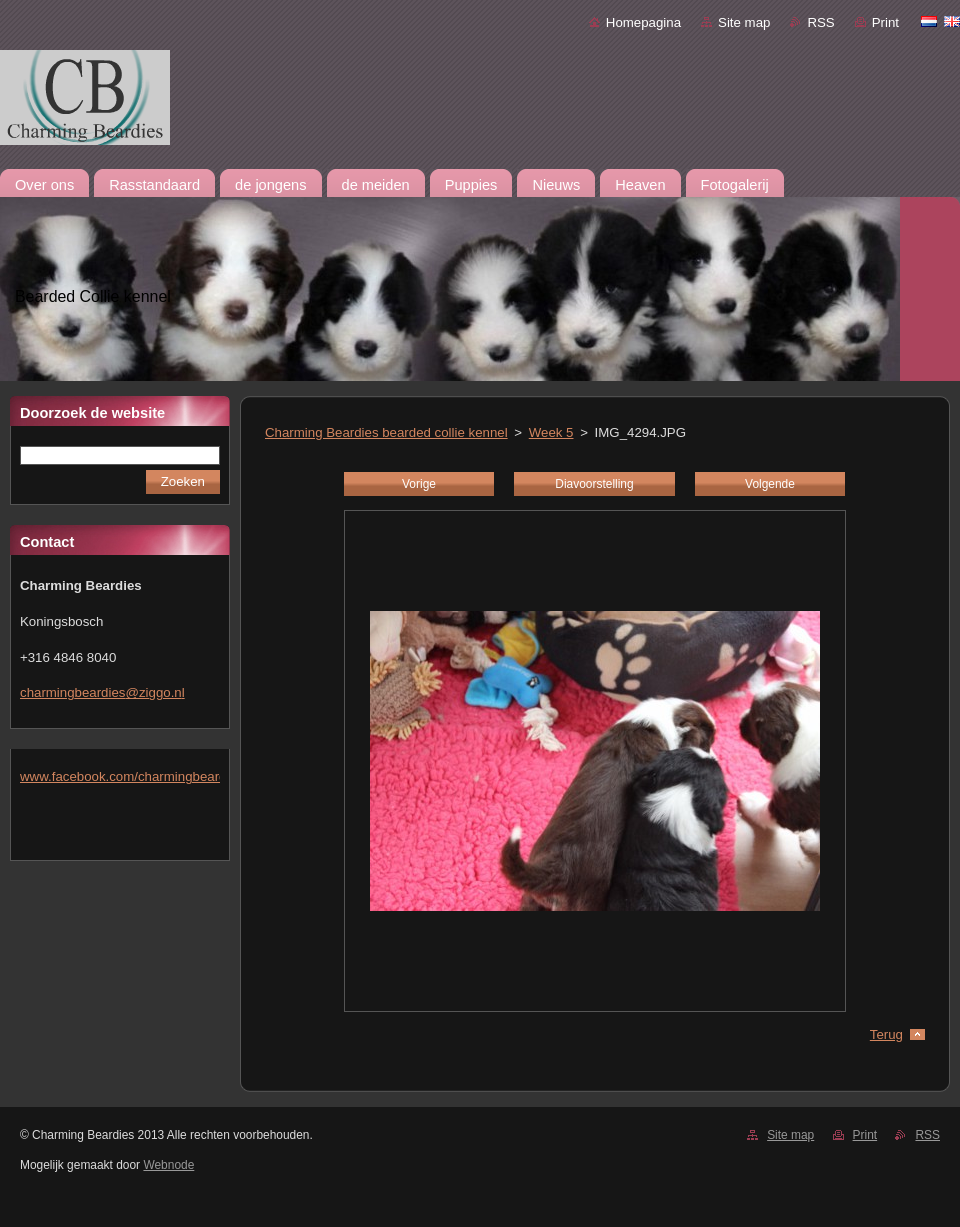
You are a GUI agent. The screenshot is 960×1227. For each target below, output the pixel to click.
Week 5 (551, 432)
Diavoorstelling (594, 484)
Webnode (168, 1165)
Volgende (770, 484)
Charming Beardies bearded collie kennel (386, 432)
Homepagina (643, 22)
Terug (886, 1034)
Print (885, 22)
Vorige (419, 484)
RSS (820, 22)
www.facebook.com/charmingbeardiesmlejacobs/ (163, 776)
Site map (744, 22)
